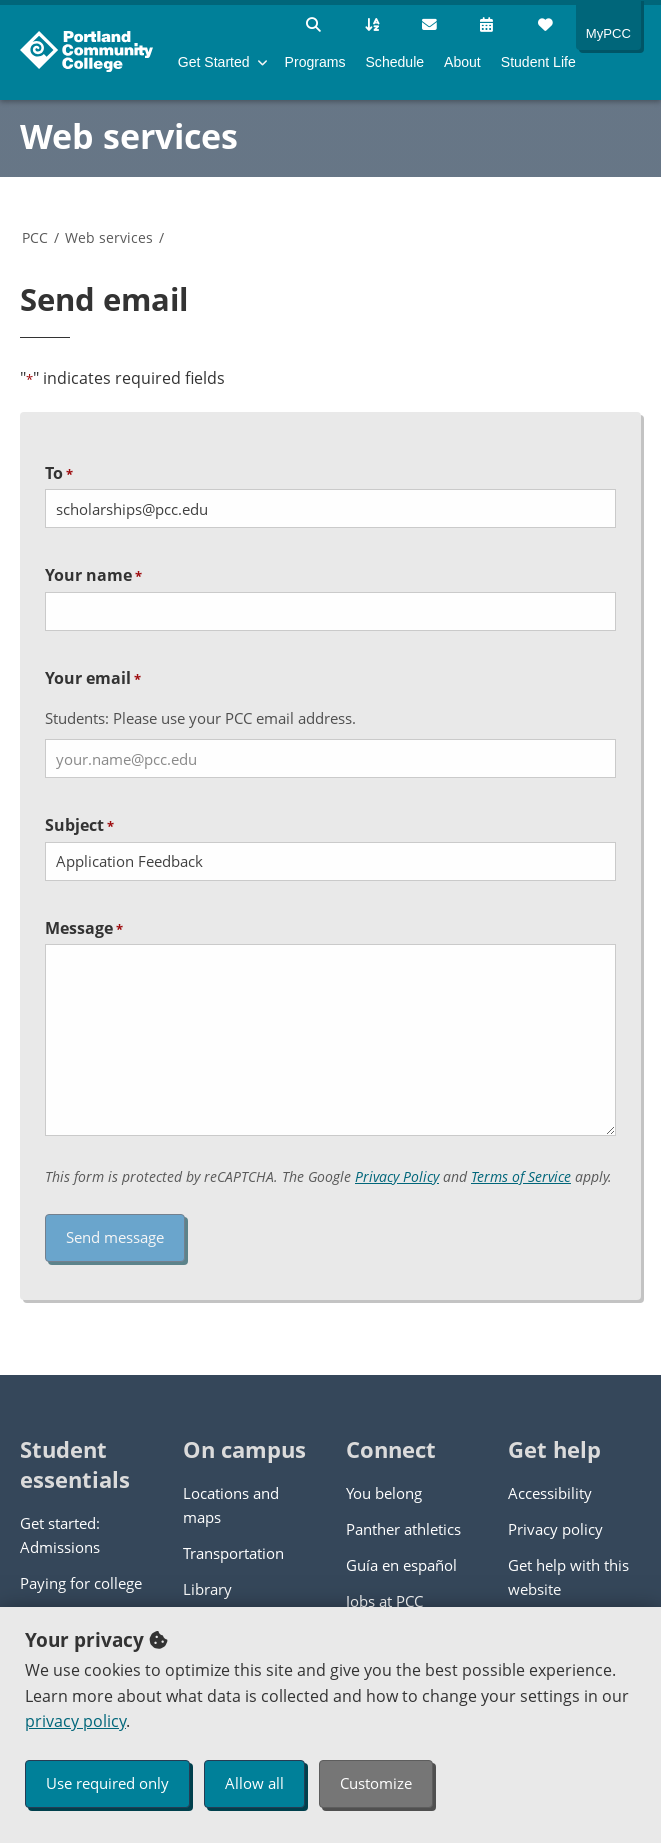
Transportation (233, 1553)
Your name (93, 575)
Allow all (254, 1783)
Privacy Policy (397, 1176)
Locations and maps (231, 1505)
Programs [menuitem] (315, 62)
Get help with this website (568, 1577)
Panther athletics (403, 1529)
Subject (79, 825)
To (59, 473)
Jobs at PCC (384, 1601)
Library (207, 1589)
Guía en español (401, 1565)
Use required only (107, 1783)
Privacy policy (555, 1529)
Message (84, 928)
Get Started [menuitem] (214, 62)
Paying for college (81, 1583)
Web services (129, 136)
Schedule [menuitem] (394, 62)
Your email (93, 678)
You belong (384, 1493)
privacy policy (75, 1721)
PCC (35, 237)
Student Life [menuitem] (538, 62)
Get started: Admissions (60, 1535)
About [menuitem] (462, 62)
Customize (376, 1783)
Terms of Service (521, 1176)
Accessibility (550, 1493)
